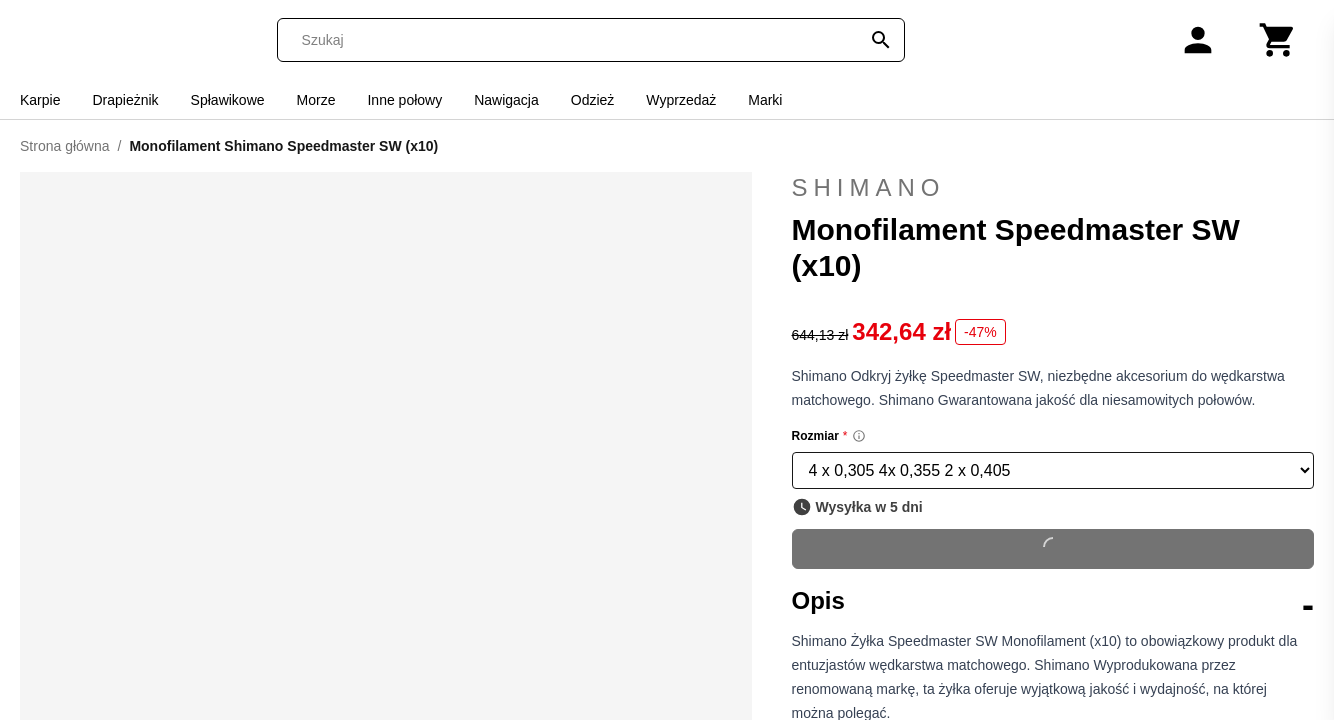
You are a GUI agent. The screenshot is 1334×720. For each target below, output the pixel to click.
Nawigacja (506, 100)
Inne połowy (404, 100)
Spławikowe (228, 100)
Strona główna (65, 146)
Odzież (593, 100)
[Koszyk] (1278, 40)
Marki (765, 100)
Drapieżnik (125, 100)
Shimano (1053, 188)
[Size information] (859, 436)
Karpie (40, 100)
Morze (316, 100)
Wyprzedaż (681, 100)
